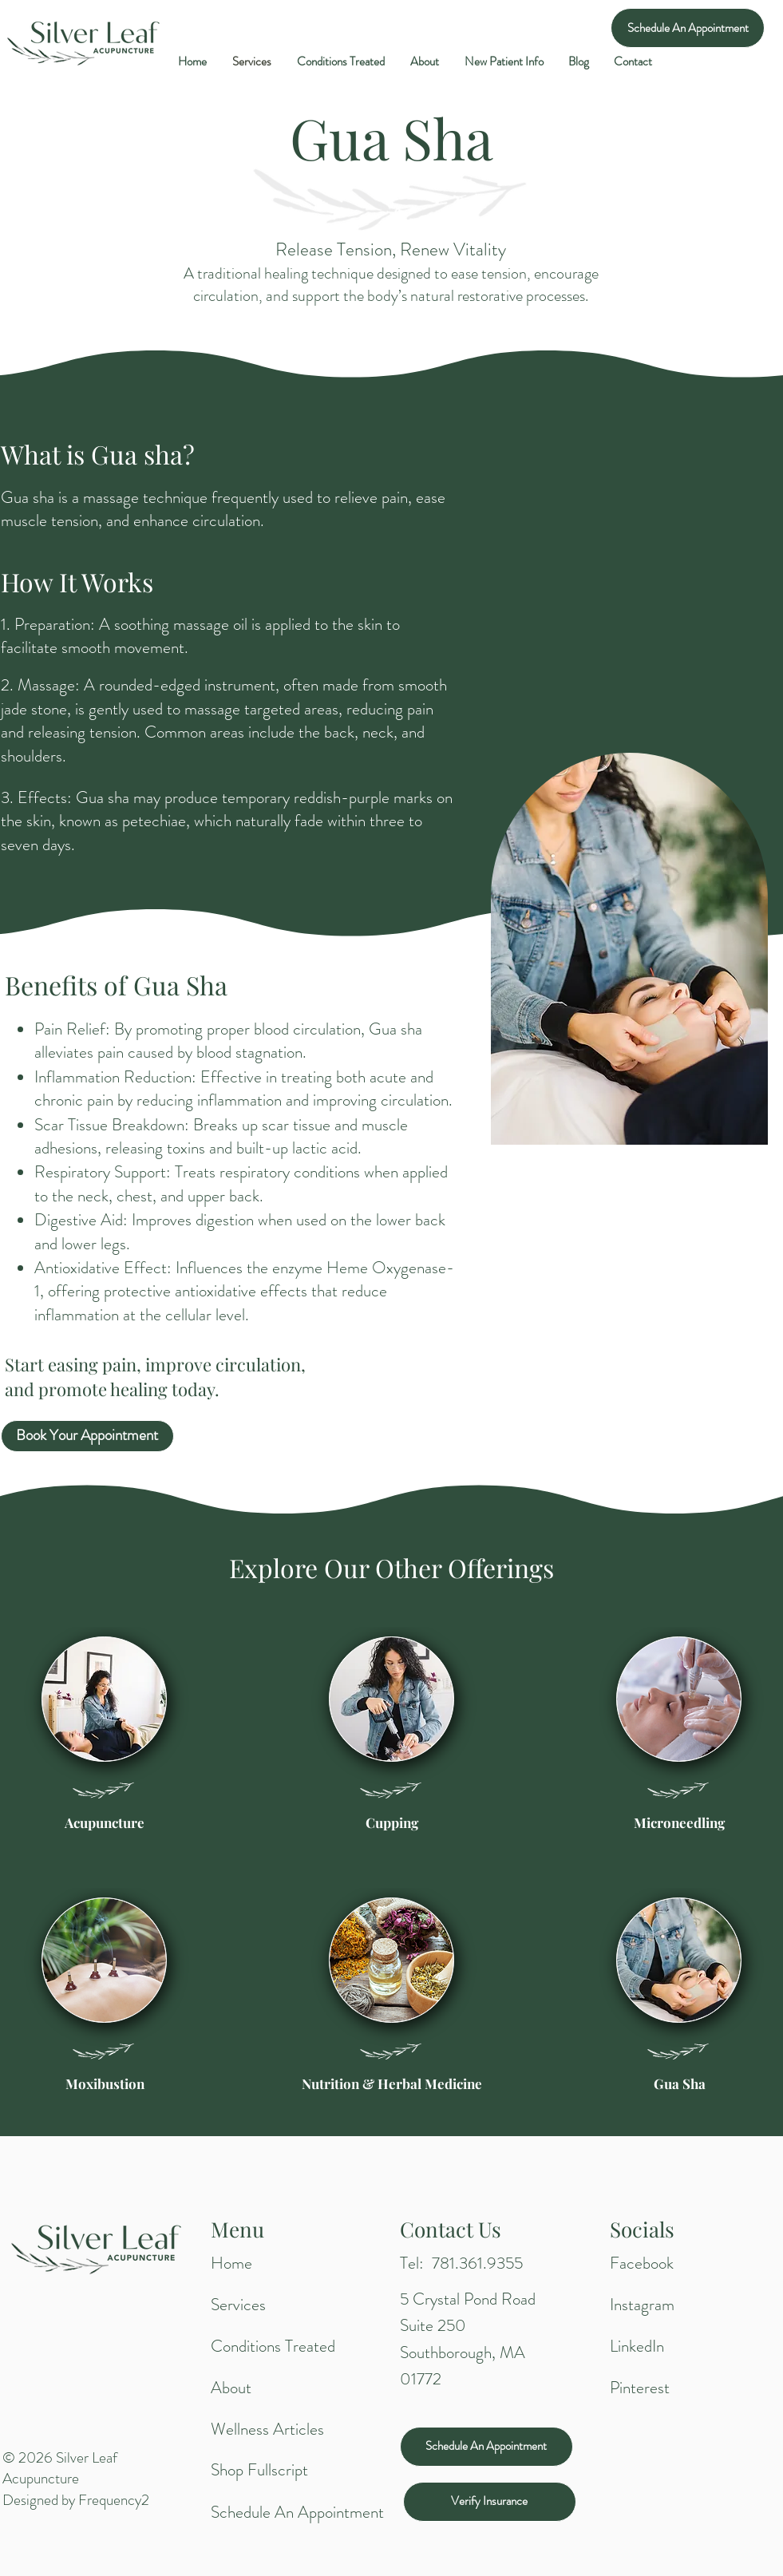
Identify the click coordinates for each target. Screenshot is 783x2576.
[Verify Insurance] (489, 2502)
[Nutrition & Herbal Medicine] (392, 2084)
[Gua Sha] (679, 2084)
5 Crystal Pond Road (468, 2299)
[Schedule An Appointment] (688, 28)
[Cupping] (392, 1823)
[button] (504, 61)
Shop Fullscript (259, 2470)
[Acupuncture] (104, 1823)
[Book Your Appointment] (87, 1436)
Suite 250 (433, 2325)
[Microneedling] (679, 1823)
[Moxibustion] (104, 2084)
